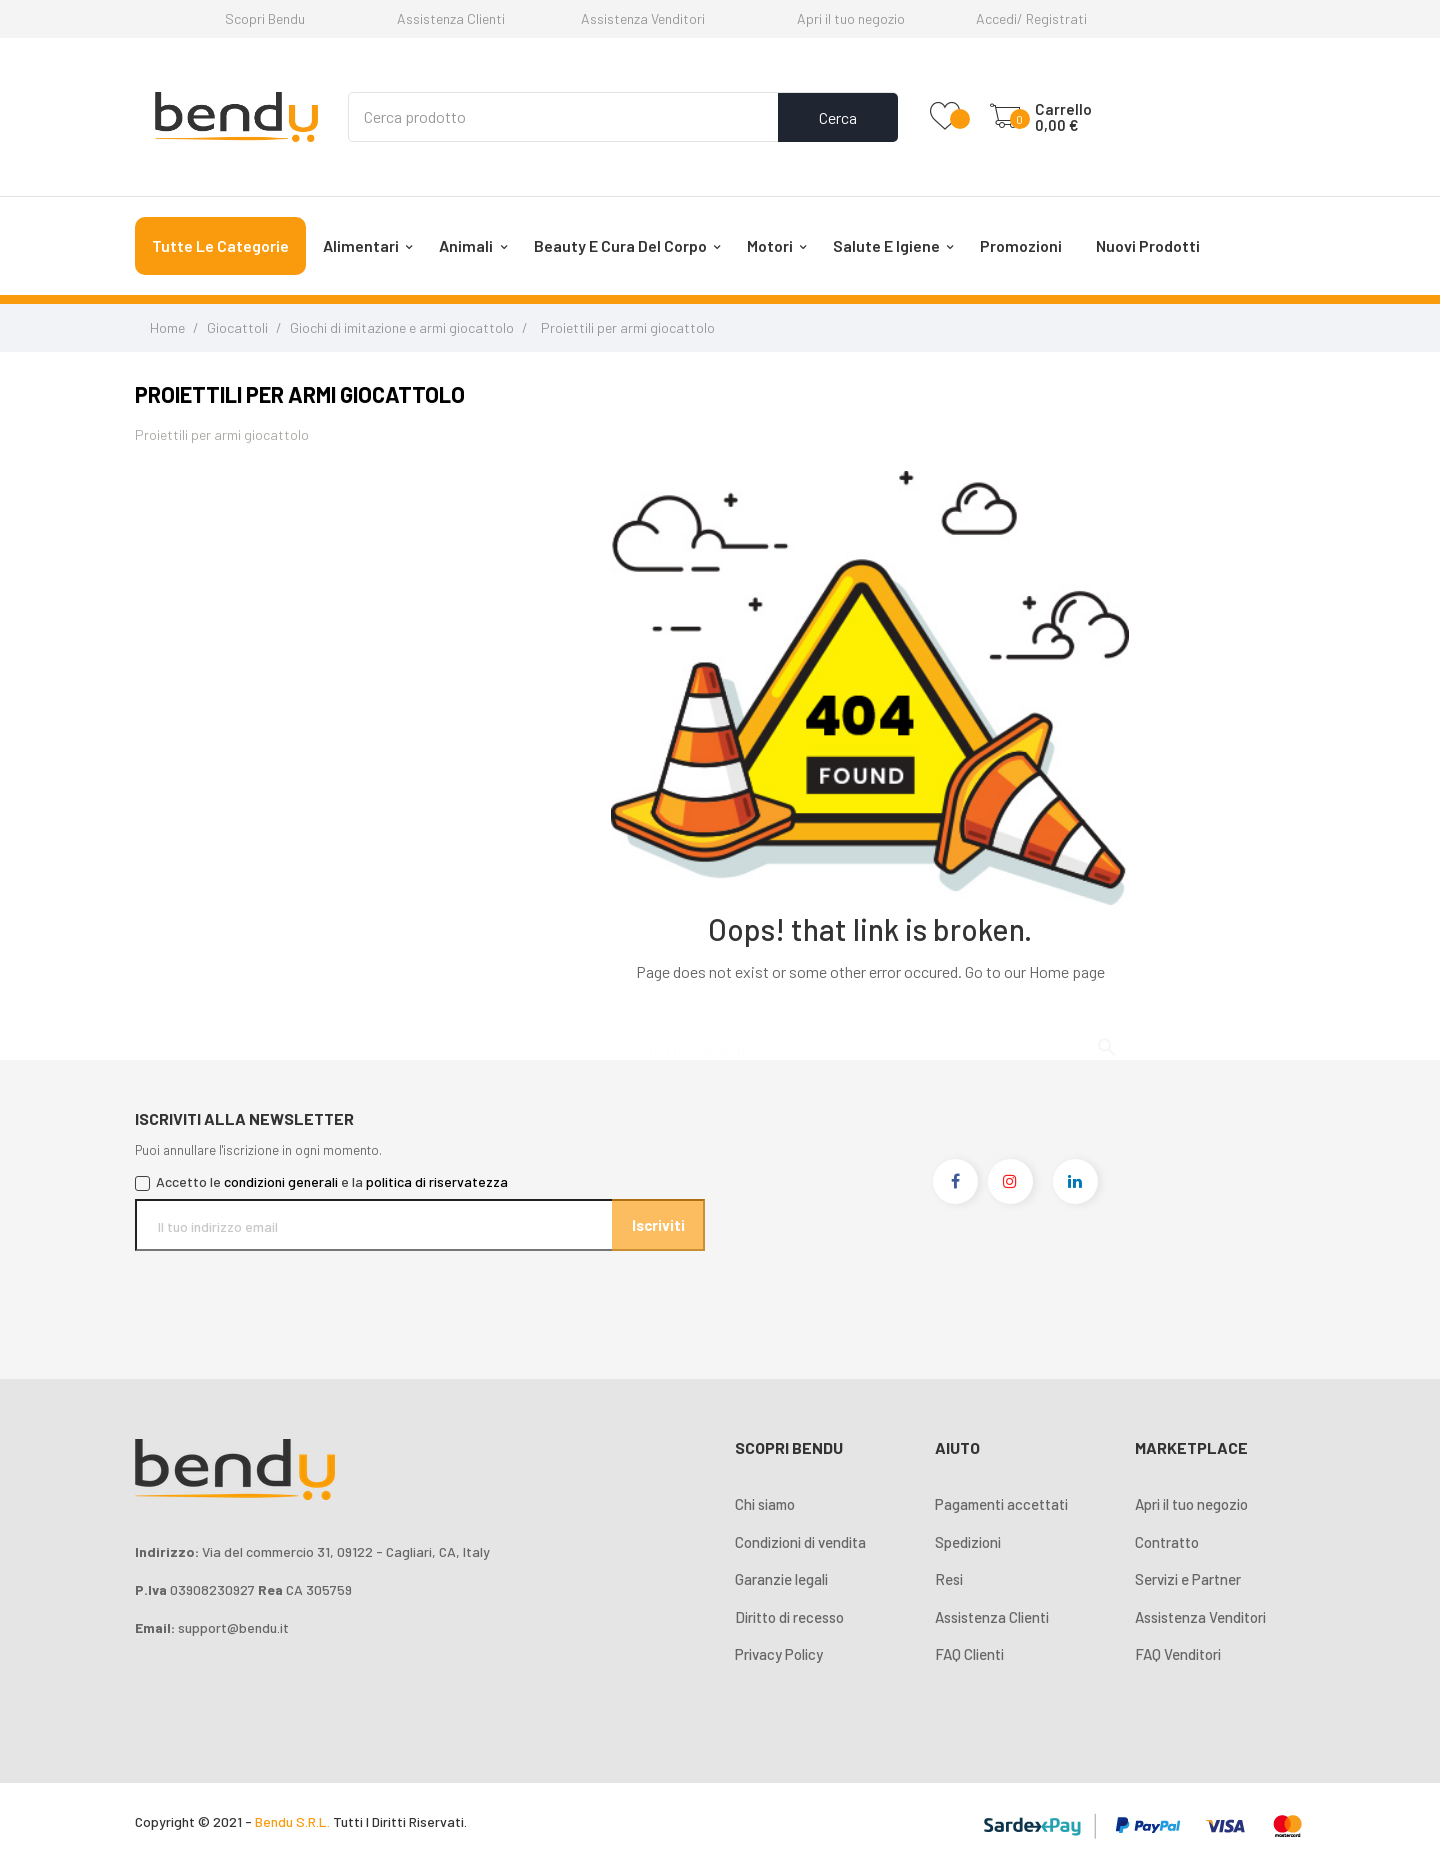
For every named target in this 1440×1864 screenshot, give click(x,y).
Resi (949, 1579)
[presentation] (302, 1290)
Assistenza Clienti (451, 18)
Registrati (1056, 18)
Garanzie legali (781, 1579)
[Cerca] (870, 1039)
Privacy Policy (779, 1654)
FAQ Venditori (1178, 1654)
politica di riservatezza (437, 1181)
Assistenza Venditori (643, 18)
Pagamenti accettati (1001, 1504)
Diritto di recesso (789, 1617)
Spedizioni (968, 1542)
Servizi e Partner (1188, 1579)
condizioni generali (281, 1181)
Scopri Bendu (265, 18)
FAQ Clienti (969, 1654)
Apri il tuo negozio (851, 18)
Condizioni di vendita (800, 1542)
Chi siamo (765, 1504)
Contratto (1167, 1542)
